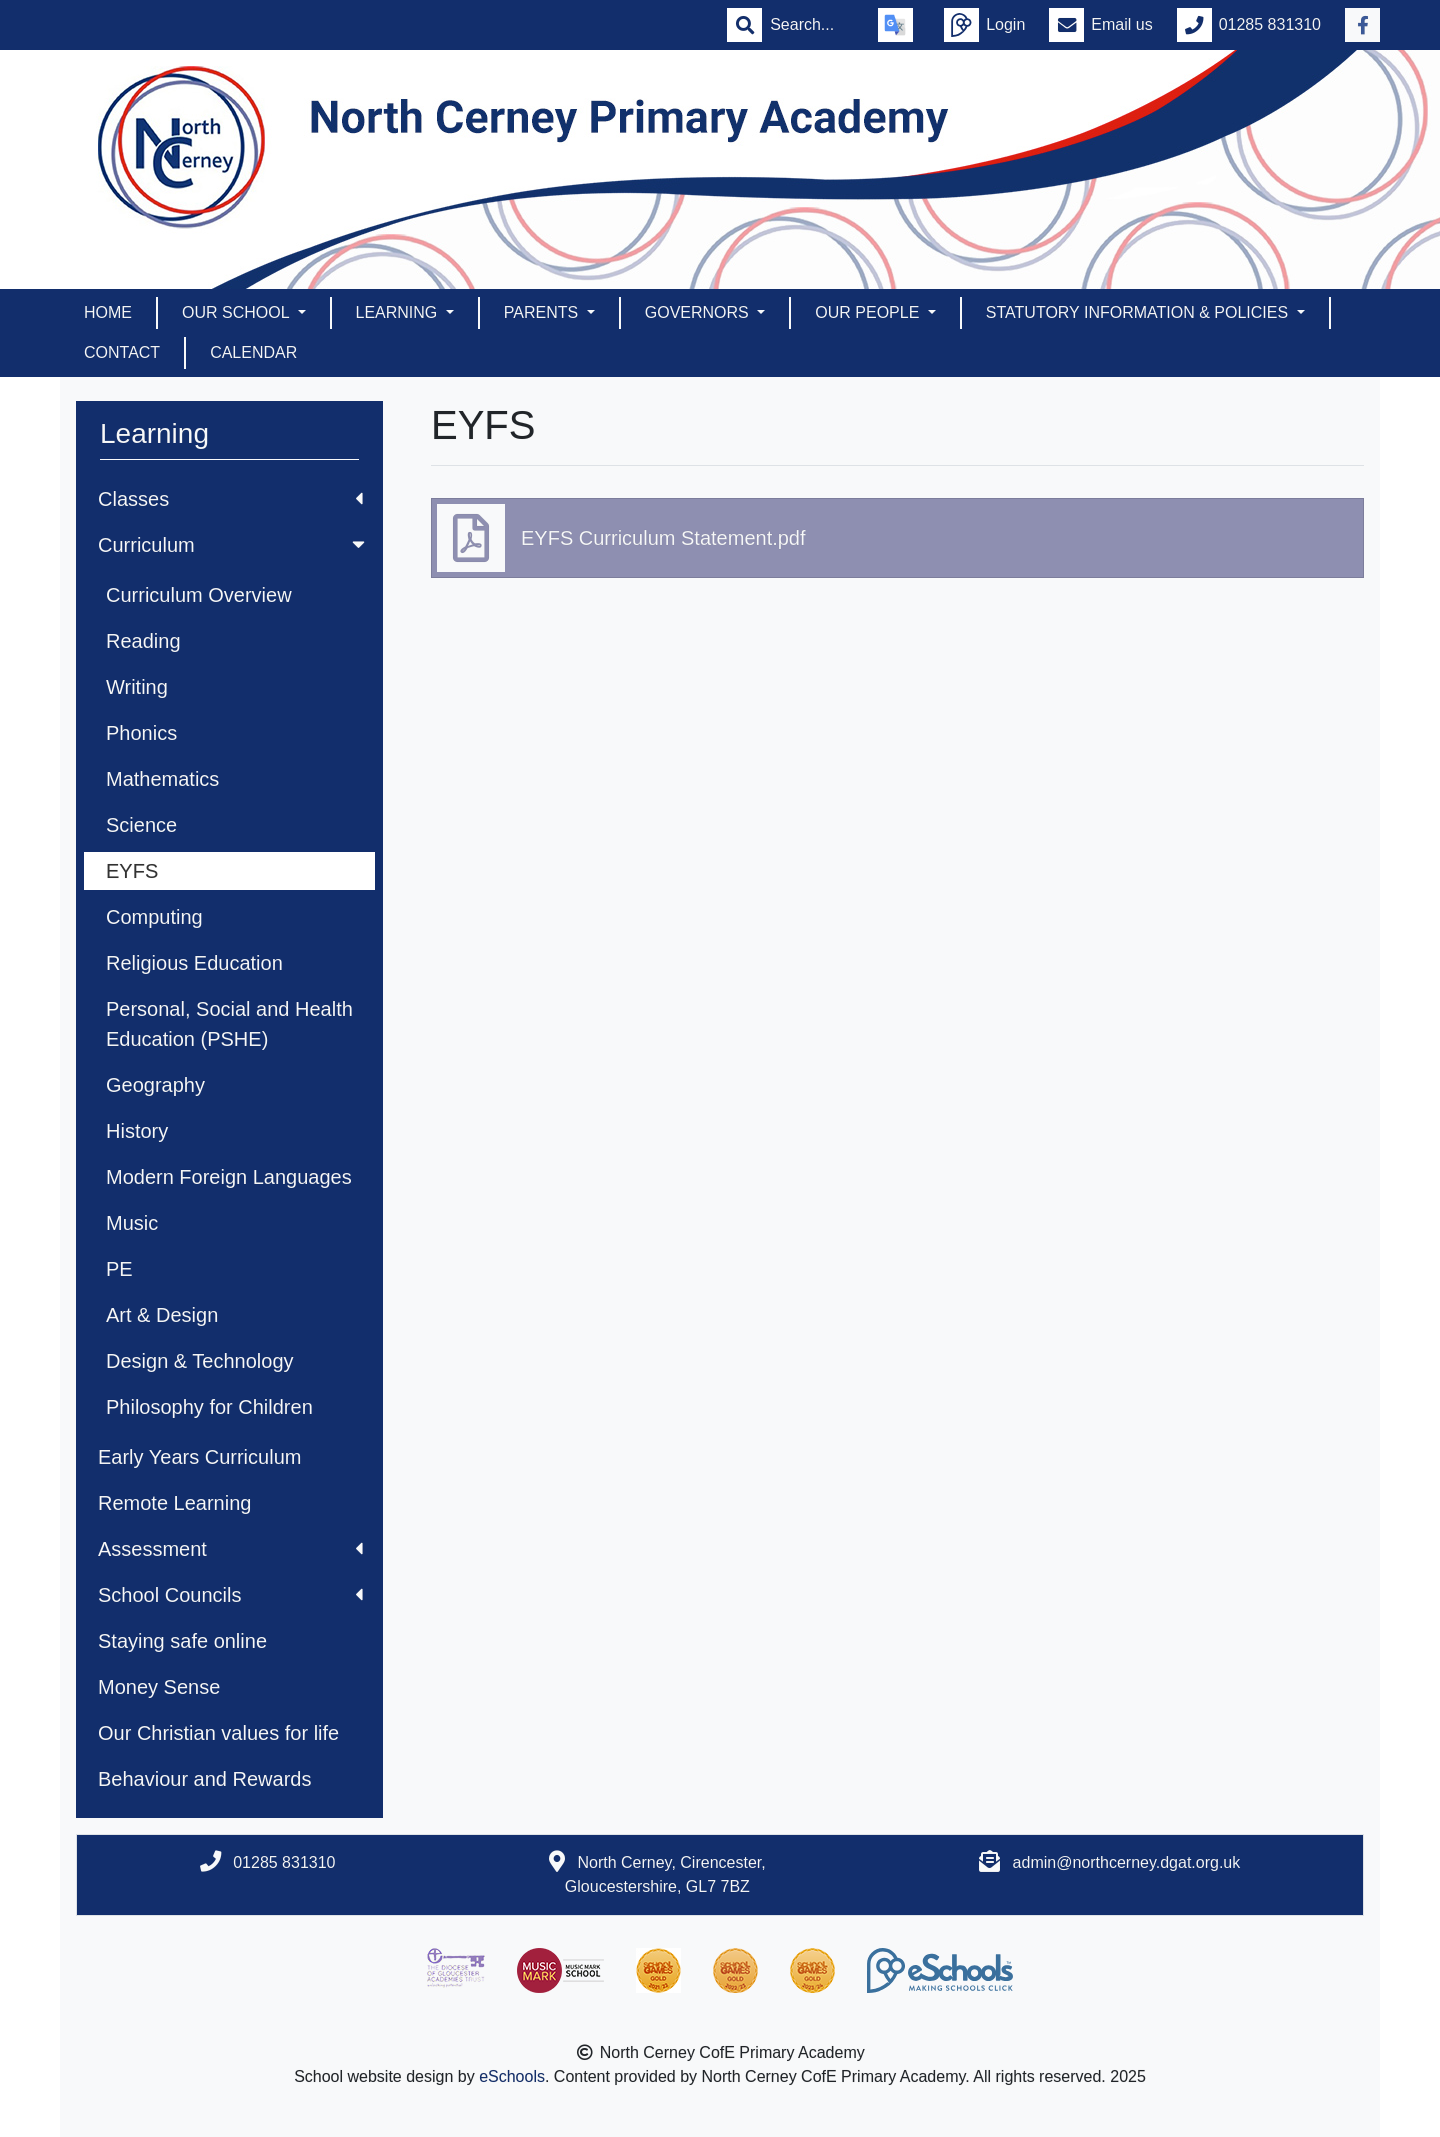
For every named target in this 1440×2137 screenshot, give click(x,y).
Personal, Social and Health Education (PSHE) (229, 1024)
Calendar (253, 352)
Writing (137, 687)
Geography (155, 1085)
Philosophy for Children (209, 1407)
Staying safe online (182, 1641)
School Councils (230, 1595)
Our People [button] (869, 312)
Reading (143, 641)
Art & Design (162, 1315)
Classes (230, 499)
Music (132, 1223)
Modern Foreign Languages (229, 1177)
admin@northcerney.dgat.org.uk (1127, 1862)
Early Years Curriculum (199, 1457)
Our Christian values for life (218, 1733)
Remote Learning (174, 1503)
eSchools (512, 2076)
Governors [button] (699, 312)
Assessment (230, 1549)
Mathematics (162, 779)
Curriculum (233, 545)
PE (119, 1269)
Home (108, 312)
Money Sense (159, 1687)
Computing (154, 917)
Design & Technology (200, 1361)
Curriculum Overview (199, 595)
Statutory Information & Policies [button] (1139, 312)
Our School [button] (237, 312)
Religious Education (194, 963)
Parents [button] (543, 312)
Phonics (141, 733)
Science (141, 825)
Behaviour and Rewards (204, 1779)
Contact (122, 352)
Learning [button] (399, 312)
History (137, 1131)
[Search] (812, 25)
